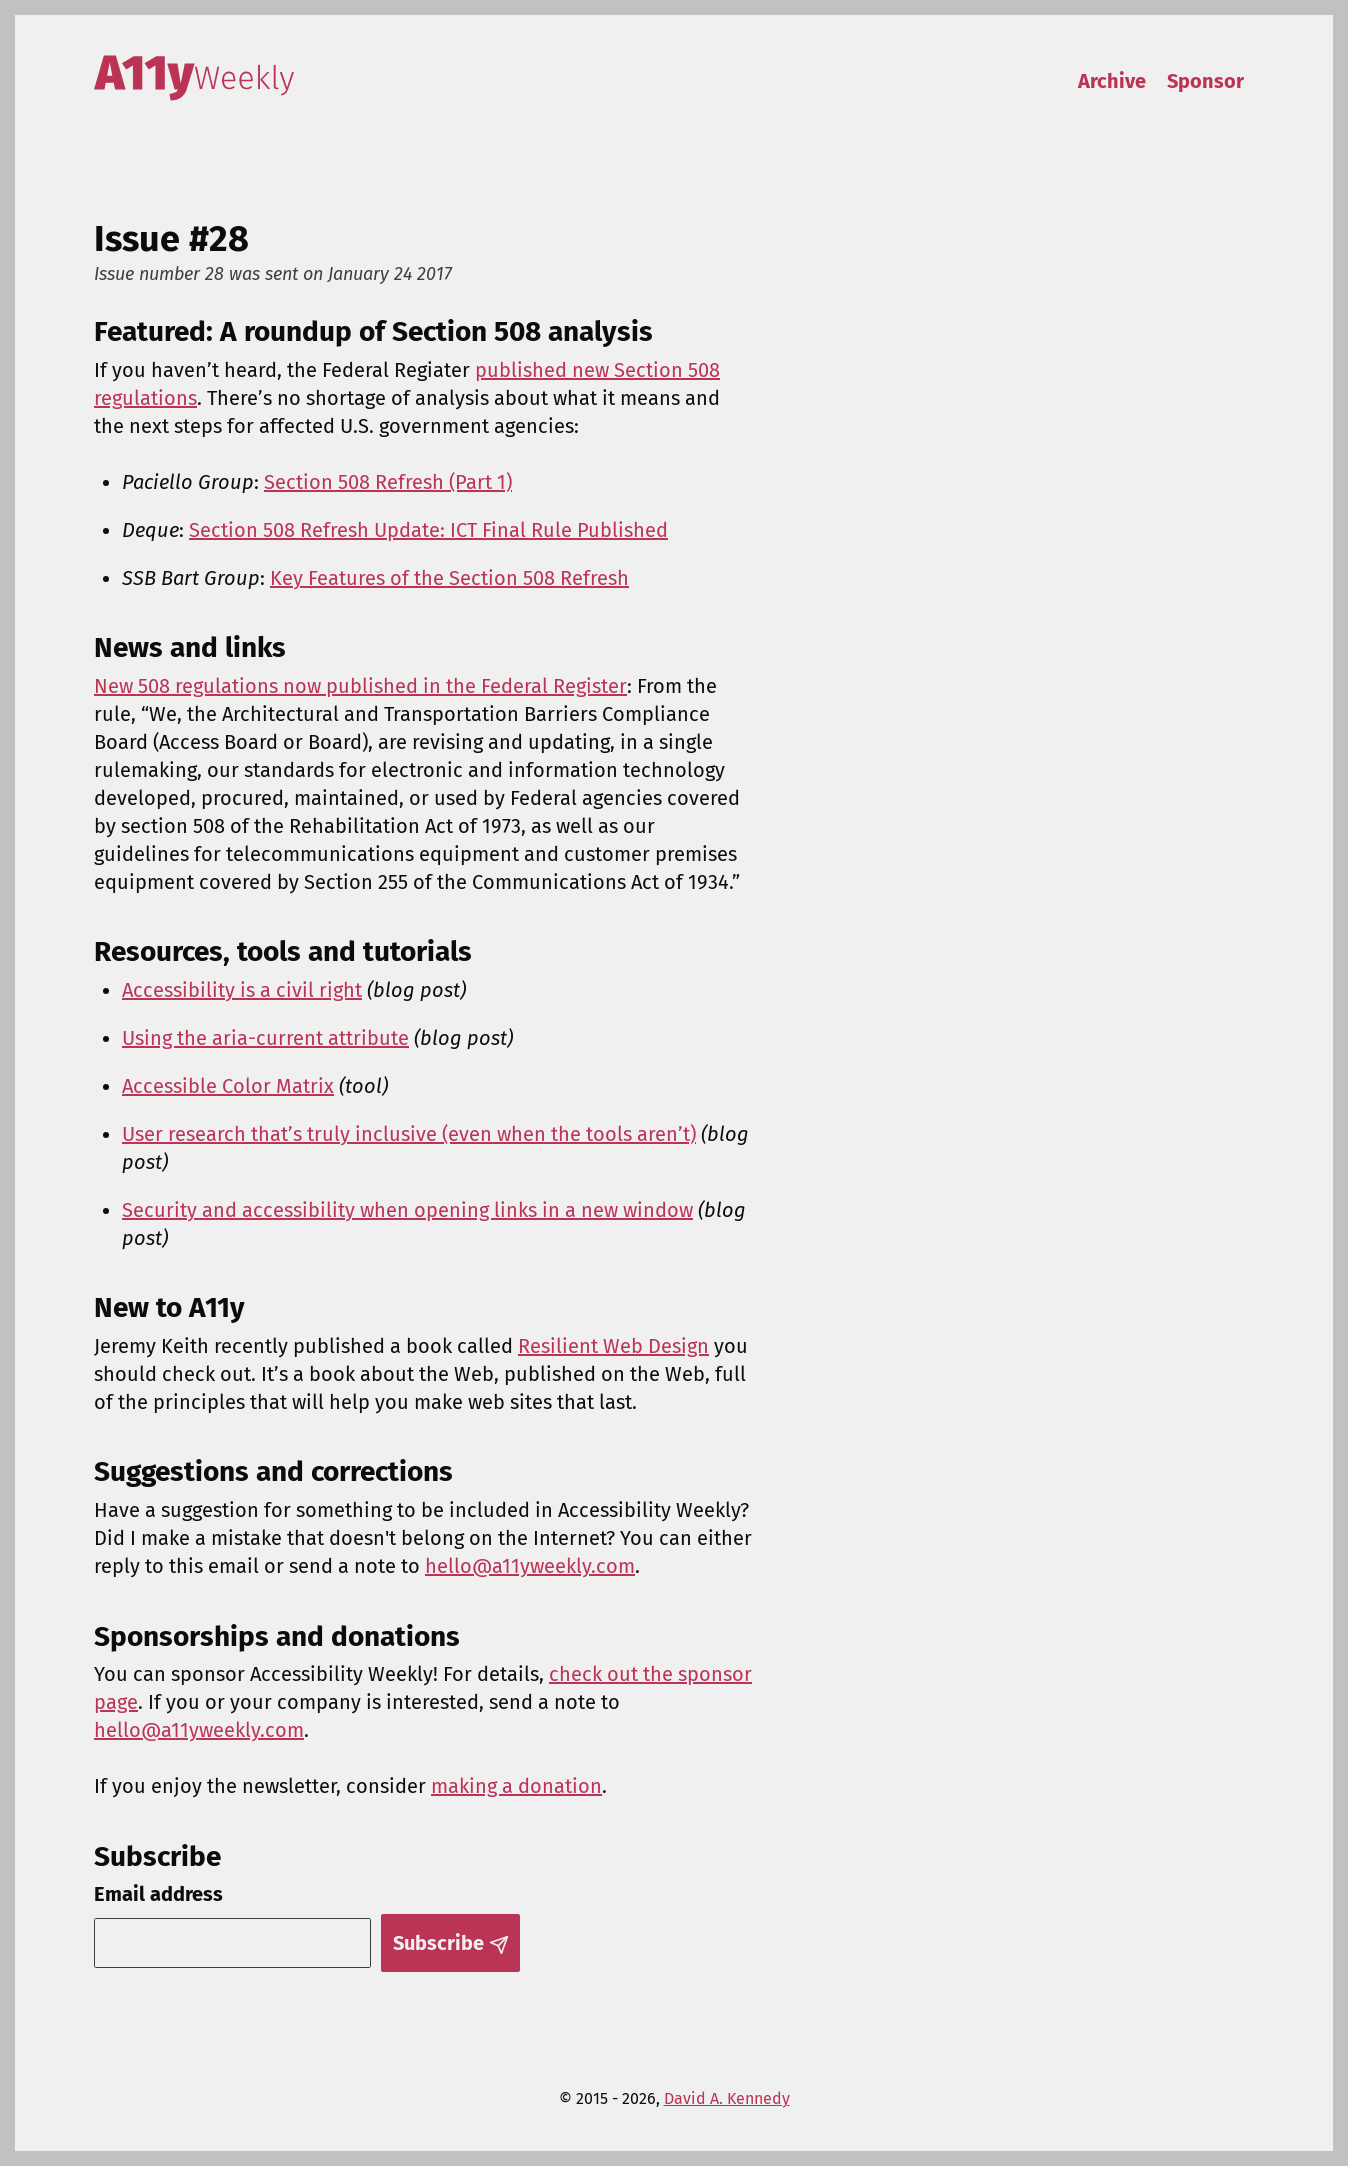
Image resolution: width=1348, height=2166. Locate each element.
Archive (1112, 81)
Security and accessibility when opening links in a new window (407, 1210)
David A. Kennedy (727, 2098)
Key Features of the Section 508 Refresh (449, 578)
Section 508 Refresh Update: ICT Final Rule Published (428, 530)
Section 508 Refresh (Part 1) (388, 482)
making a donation (516, 1786)
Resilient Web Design (613, 1346)
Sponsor (1205, 81)
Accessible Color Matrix (228, 1086)
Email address (158, 1894)
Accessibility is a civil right (242, 990)
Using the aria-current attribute (265, 1038)
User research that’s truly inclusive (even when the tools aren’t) (409, 1134)
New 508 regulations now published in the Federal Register (360, 686)
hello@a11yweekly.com (530, 1566)
